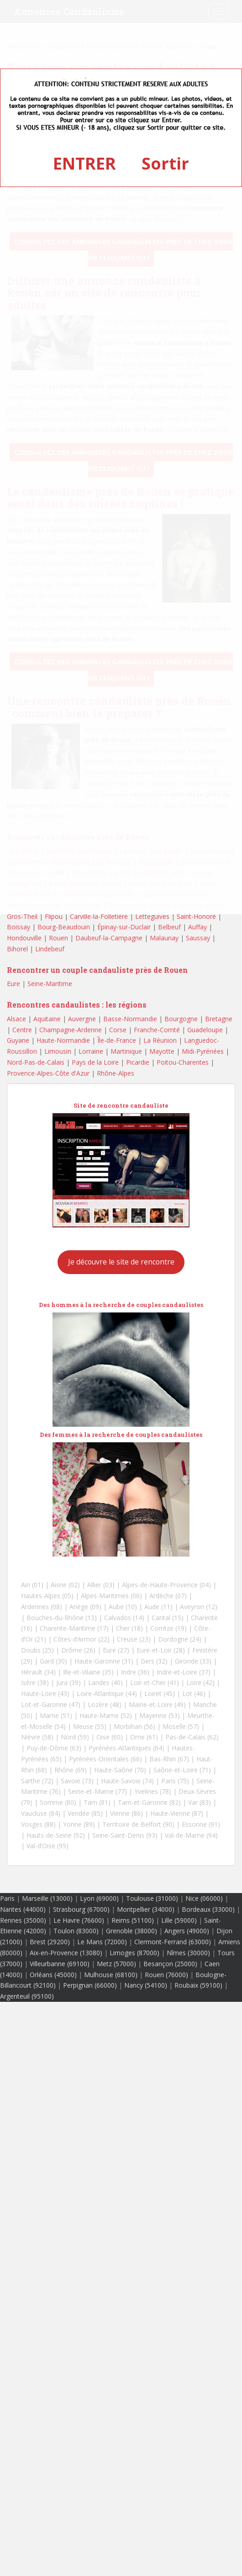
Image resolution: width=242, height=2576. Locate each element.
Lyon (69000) (99, 1898)
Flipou (54, 916)
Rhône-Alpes (115, 1073)
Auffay (197, 927)
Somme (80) (58, 1802)
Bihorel (17, 948)
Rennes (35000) (23, 1920)
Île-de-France (116, 1040)
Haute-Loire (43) (45, 1693)
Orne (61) (144, 1737)
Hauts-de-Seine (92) (55, 1835)
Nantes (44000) (23, 1909)
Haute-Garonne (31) (103, 1661)
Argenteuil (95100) (27, 1996)
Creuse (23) (134, 1639)
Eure (13, 983)
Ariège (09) (85, 1606)
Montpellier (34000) (145, 1909)
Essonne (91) (201, 1824)
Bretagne (218, 1018)
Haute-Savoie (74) (127, 1780)
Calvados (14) (124, 1617)
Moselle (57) (181, 1726)
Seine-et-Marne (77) (97, 1791)
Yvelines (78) (152, 1791)
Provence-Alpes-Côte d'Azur (48, 1073)
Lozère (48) (104, 1704)
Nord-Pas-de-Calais (35, 1062)
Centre (22, 1029)
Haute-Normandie (63, 1040)
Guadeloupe (205, 1029)
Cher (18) (129, 1628)
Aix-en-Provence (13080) (66, 1952)
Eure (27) (116, 1650)
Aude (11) (158, 1606)
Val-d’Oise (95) (47, 1845)
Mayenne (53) (159, 1715)
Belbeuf (169, 927)
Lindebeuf (49, 948)
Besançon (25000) (170, 1963)
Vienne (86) (126, 1813)
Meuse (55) (89, 1726)
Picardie (137, 1062)
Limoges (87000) (134, 1952)
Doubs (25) (37, 1650)
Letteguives (152, 916)
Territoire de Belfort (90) (138, 1824)
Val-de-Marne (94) (191, 1835)
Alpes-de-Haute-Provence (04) (166, 1584)
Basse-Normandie (130, 1018)
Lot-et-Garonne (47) (50, 1704)
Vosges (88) (38, 1824)
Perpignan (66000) (90, 1985)
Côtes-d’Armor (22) (81, 1639)
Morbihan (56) (134, 1726)
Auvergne (82, 1018)
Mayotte (161, 1051)
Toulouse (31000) (152, 1898)
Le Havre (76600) (78, 1920)
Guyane (18, 1040)
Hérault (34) (38, 1672)
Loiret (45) (159, 1693)
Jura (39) (68, 1682)
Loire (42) (200, 1682)
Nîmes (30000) (188, 1952)
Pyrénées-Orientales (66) (105, 1759)
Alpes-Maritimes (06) (111, 1595)
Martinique (126, 1051)
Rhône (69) (70, 1769)
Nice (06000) (204, 1898)
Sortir (165, 163)
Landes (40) (105, 1682)
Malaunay (164, 937)
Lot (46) (193, 1693)
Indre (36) (135, 1672)
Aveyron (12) (198, 1606)
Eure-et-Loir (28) (161, 1650)
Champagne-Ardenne (70, 1029)
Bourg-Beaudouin (63, 927)
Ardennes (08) (41, 1606)
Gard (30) (53, 1661)
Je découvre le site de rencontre (121, 1262)
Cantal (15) (168, 1617)
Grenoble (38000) (131, 1930)
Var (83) (199, 1802)
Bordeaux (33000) (208, 1909)
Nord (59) (75, 1737)
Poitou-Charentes (183, 1062)
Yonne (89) (79, 1824)
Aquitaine (47, 1018)
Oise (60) (109, 1737)
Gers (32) (154, 1661)
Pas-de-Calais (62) (192, 1737)
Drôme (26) (78, 1650)
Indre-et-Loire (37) (183, 1672)
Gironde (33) (193, 1661)
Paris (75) (175, 1780)
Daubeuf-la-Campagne (108, 937)
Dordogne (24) (179, 1639)
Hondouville (24, 937)
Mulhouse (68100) (110, 1974)
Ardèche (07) (168, 1595)
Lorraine (91, 1051)
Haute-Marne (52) (105, 1715)
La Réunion (160, 1040)
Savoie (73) (77, 1780)
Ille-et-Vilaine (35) (88, 1672)
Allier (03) (101, 1584)
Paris (7, 1898)
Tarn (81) (97, 1802)
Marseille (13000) (47, 1898)
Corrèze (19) (168, 1628)
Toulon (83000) (76, 1930)
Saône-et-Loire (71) (182, 1769)
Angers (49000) (186, 1930)
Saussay (198, 937)
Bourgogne (181, 1018)
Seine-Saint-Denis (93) (125, 1835)
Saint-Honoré (196, 916)
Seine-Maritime (49, 983)
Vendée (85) (85, 1813)
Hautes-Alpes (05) (47, 1595)
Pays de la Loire (95, 1062)
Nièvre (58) (37, 1737)
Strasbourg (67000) (81, 1909)
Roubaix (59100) (198, 1985)
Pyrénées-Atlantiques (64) (126, 1748)
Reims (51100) (132, 1920)
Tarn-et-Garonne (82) (149, 1802)
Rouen (58, 937)
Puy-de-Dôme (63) (53, 1748)
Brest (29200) (50, 1941)
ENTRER (84, 163)
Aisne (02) (65, 1584)
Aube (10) (123, 1606)
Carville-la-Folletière (99, 916)
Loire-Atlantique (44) (107, 1693)
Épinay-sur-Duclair (124, 927)
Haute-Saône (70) (120, 1769)
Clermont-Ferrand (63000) (172, 1941)
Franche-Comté (157, 1029)
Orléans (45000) (53, 1974)
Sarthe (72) (37, 1780)
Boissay (18, 927)
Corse (117, 1029)
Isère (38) (35, 1682)
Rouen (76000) (166, 1974)
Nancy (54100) (145, 1985)
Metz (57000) (116, 1963)
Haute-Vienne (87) (176, 1813)
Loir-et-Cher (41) (154, 1682)
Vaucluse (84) (40, 1813)
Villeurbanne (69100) (59, 1963)
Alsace (16, 1018)
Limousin (57, 1051)
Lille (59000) (179, 1920)
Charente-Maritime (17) (74, 1628)
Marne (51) (56, 1715)
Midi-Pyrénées (203, 1051)
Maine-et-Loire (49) (157, 1704)
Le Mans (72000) (102, 1941)
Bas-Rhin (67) (169, 1759)
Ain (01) (32, 1584)
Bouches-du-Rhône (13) (61, 1617)
